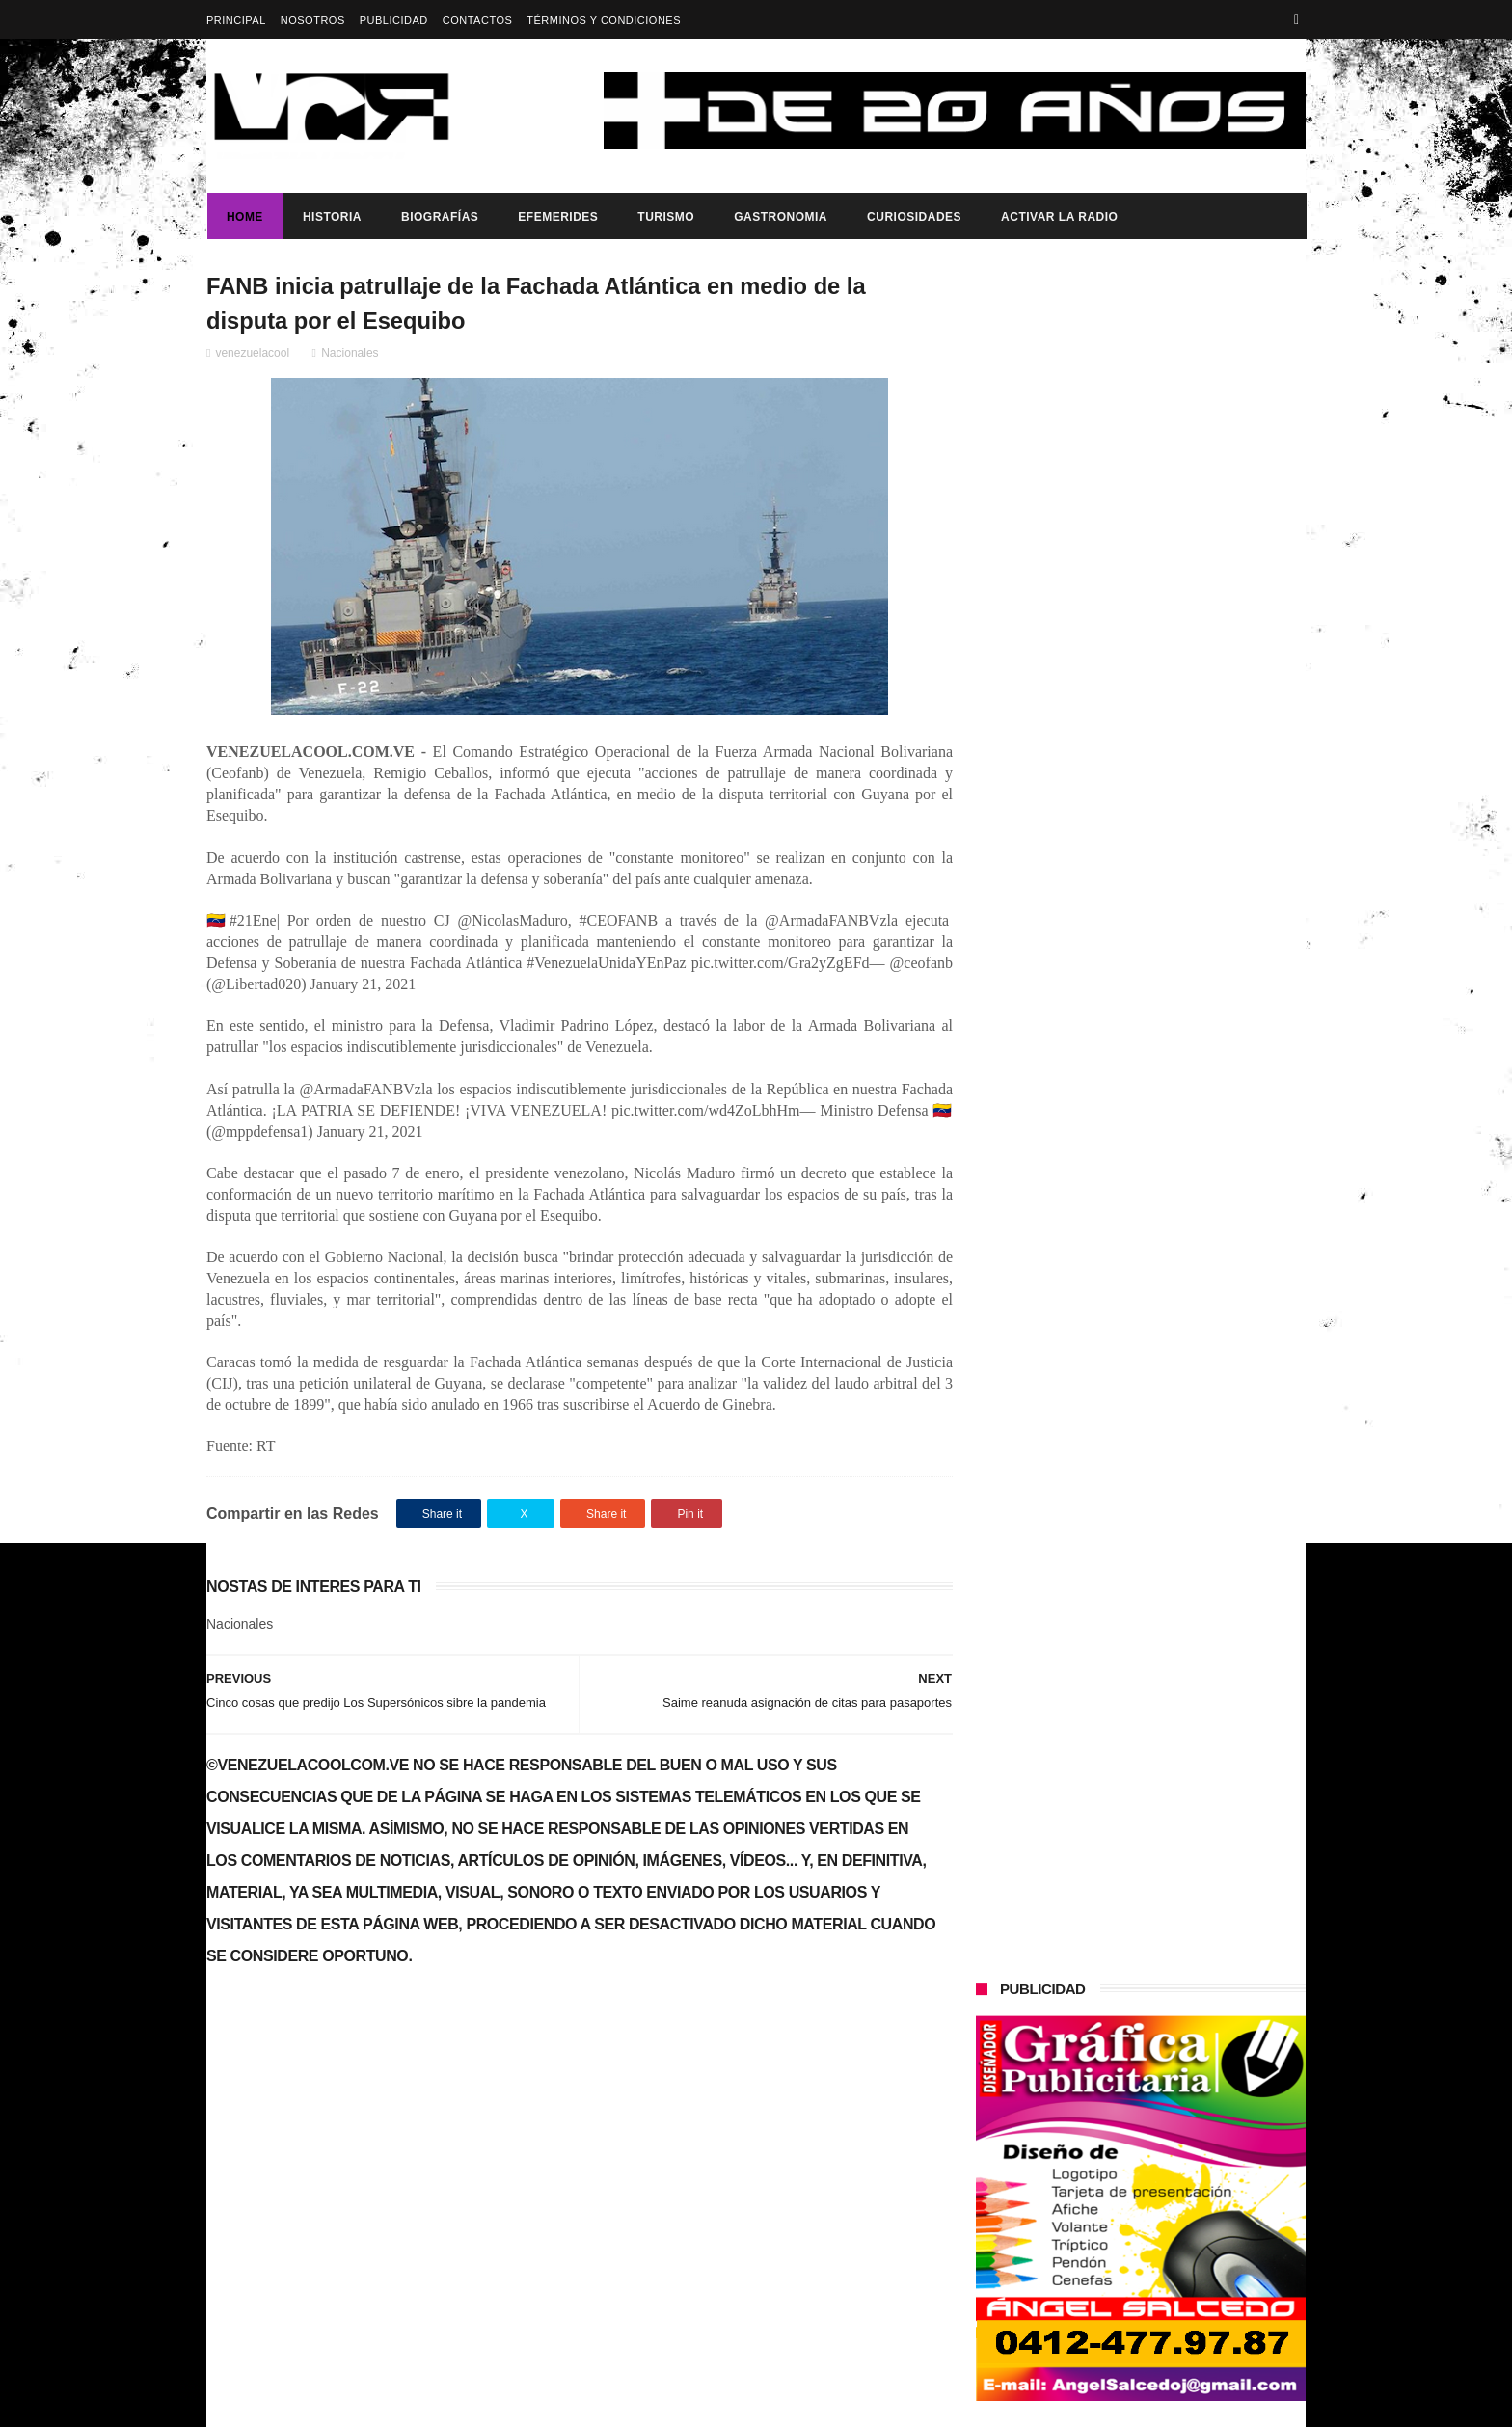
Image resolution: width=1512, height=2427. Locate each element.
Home (244, 217)
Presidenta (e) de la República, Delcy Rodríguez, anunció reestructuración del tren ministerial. (1188, 1080)
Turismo (664, 217)
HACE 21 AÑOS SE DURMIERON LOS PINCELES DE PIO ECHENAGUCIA (1180, 803)
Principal (236, 20)
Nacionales (349, 354)
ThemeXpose (548, 2403)
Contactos (478, 20)
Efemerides (557, 217)
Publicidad (394, 20)
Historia (331, 217)
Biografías (438, 217)
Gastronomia (779, 217)
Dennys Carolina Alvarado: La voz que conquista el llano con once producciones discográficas (1179, 891)
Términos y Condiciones (603, 20)
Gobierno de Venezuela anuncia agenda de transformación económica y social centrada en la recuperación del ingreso (373, 2082)
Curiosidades (913, 217)
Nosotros (313, 20)
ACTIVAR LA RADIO (1058, 217)
